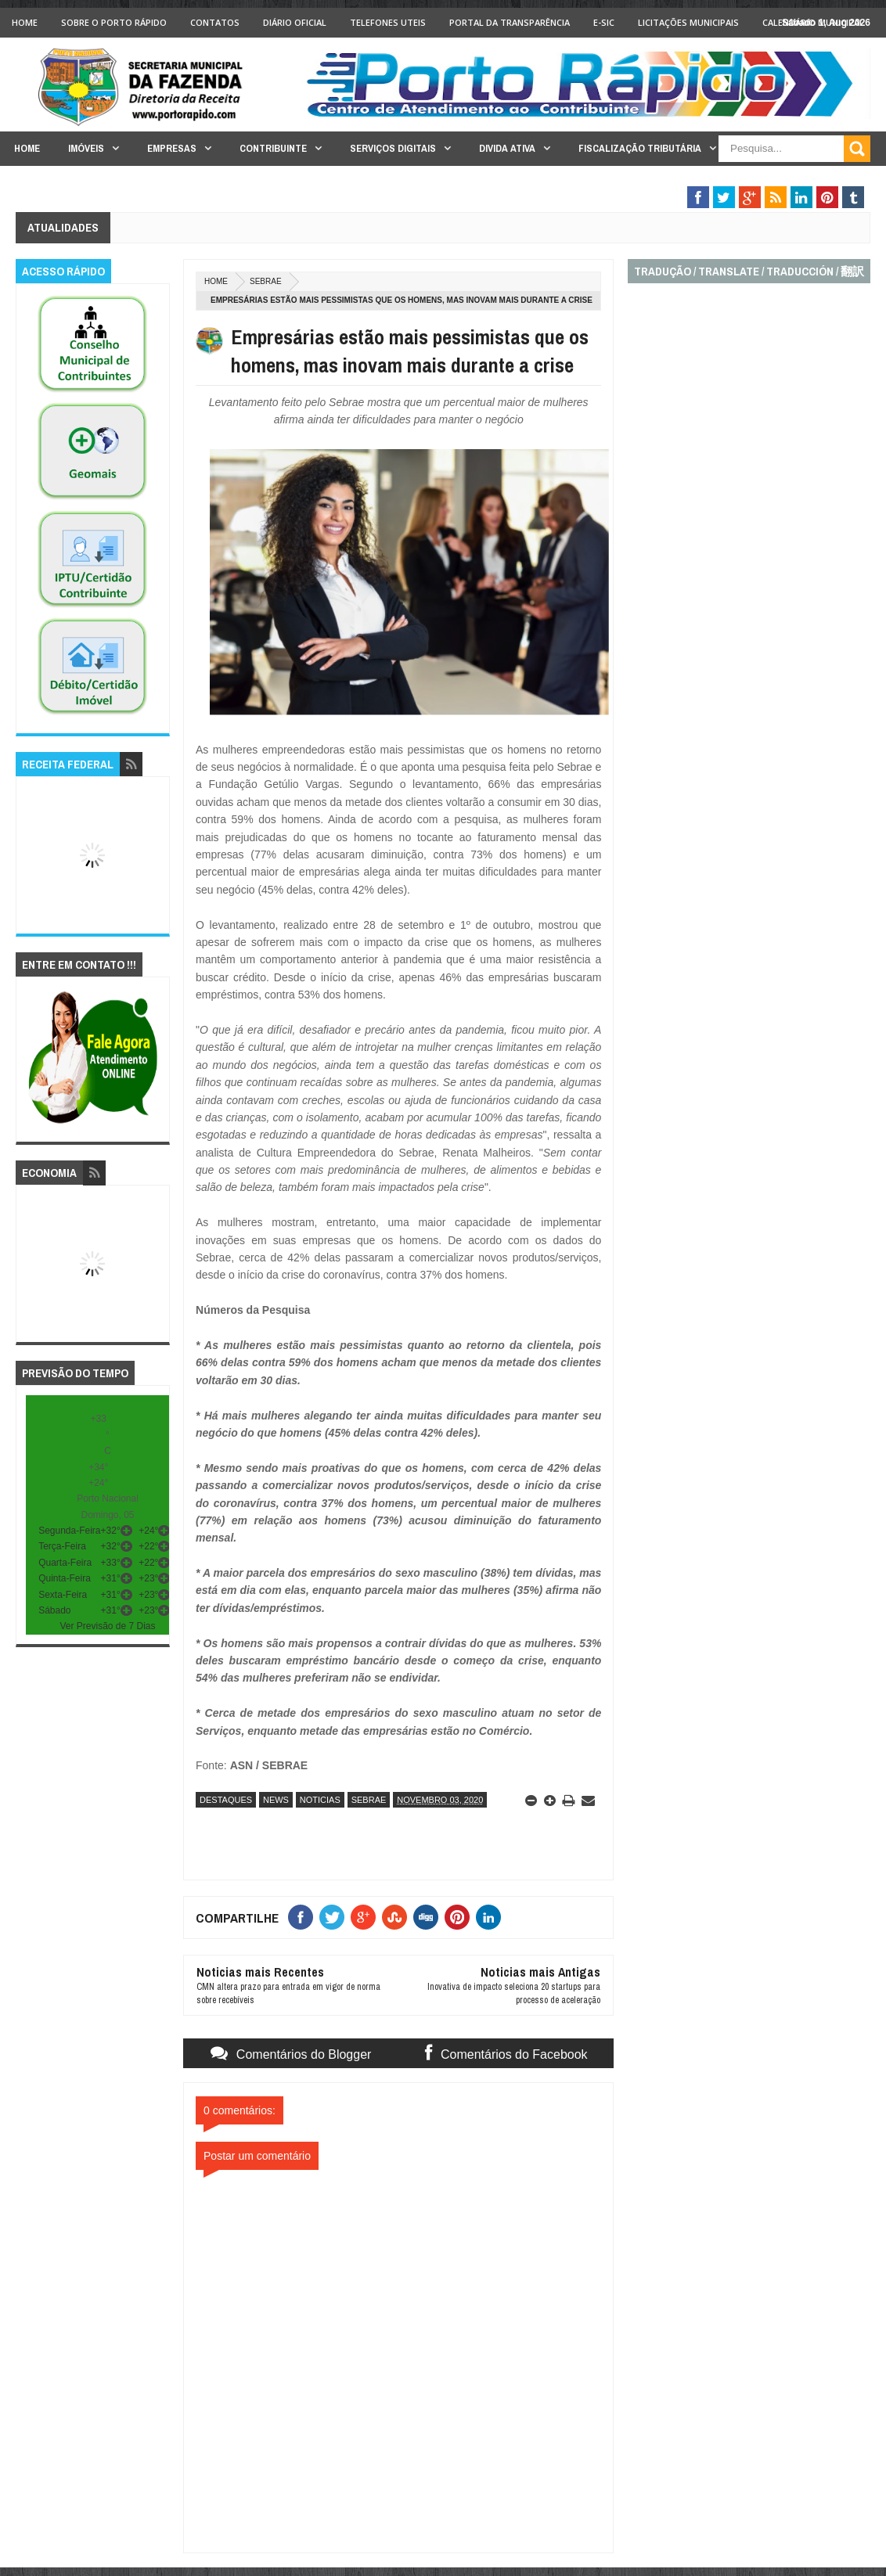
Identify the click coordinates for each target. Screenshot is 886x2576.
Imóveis (86, 148)
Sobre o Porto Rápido (114, 22)
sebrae (266, 281)
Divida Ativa (507, 148)
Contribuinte (273, 148)
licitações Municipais (688, 22)
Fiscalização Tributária (639, 148)
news (276, 1799)
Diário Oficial (294, 22)
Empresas (171, 148)
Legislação (773, 178)
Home (25, 22)
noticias (320, 1799)
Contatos (215, 22)
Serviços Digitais (393, 148)
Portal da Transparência (509, 22)
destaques (226, 1799)
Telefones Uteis (388, 22)
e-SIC (603, 22)
